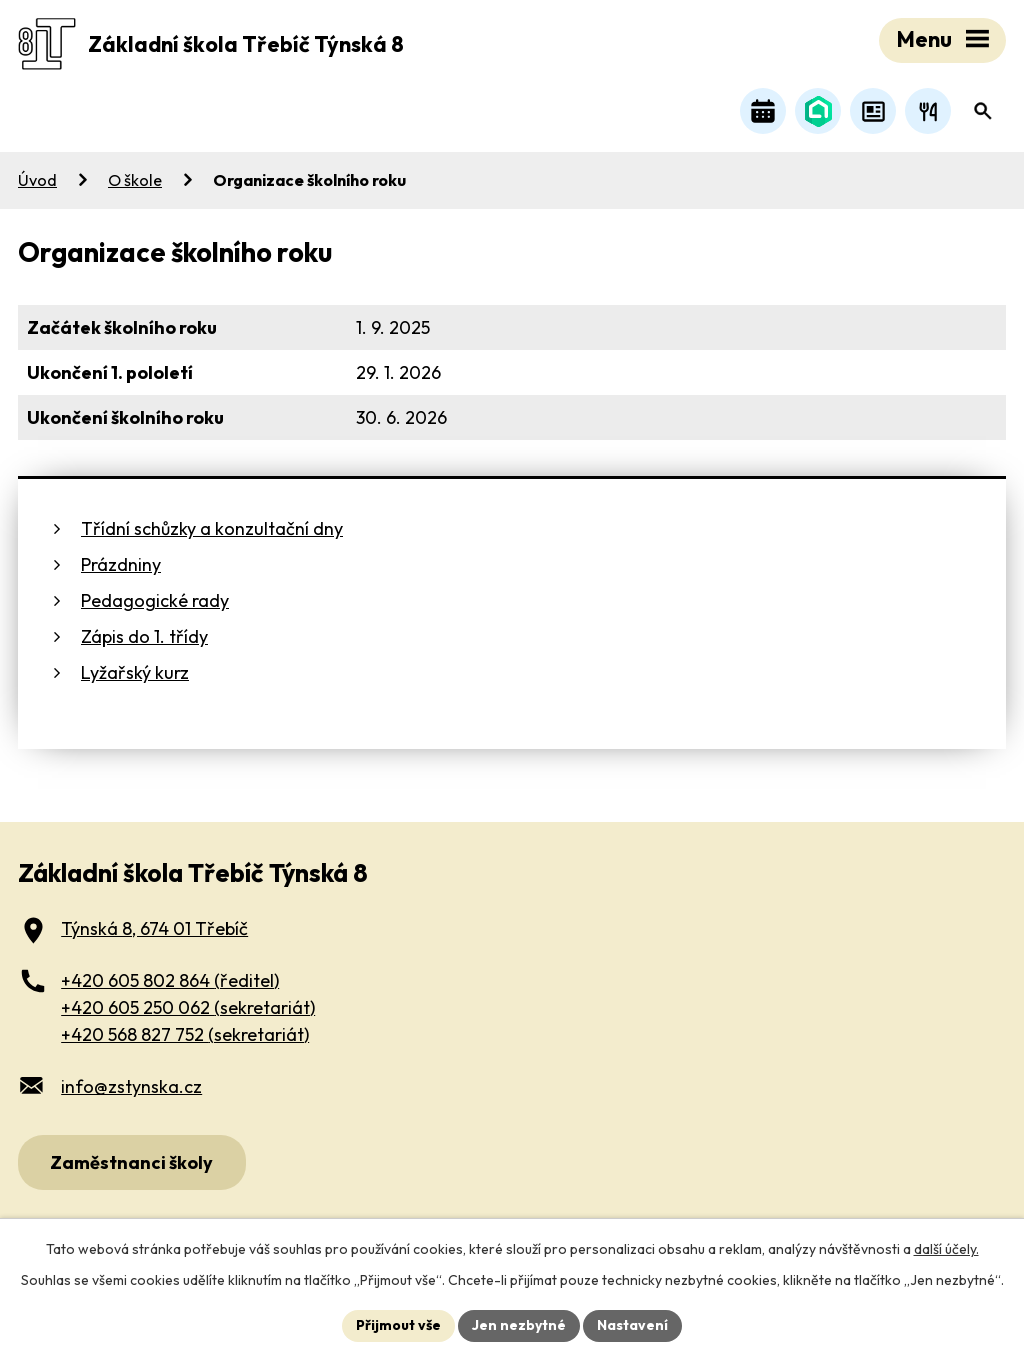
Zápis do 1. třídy (144, 636)
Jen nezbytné (519, 1325)
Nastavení (632, 1325)
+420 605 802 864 (170, 980)
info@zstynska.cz (131, 1086)
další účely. (946, 1249)
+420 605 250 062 (188, 1007)
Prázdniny (121, 564)
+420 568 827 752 (185, 1034)
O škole (135, 180)
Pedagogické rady (155, 600)
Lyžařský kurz (135, 672)
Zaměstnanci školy (131, 1162)
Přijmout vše (398, 1325)
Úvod (37, 180)
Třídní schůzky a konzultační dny (212, 528)
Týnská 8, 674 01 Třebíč (154, 928)
